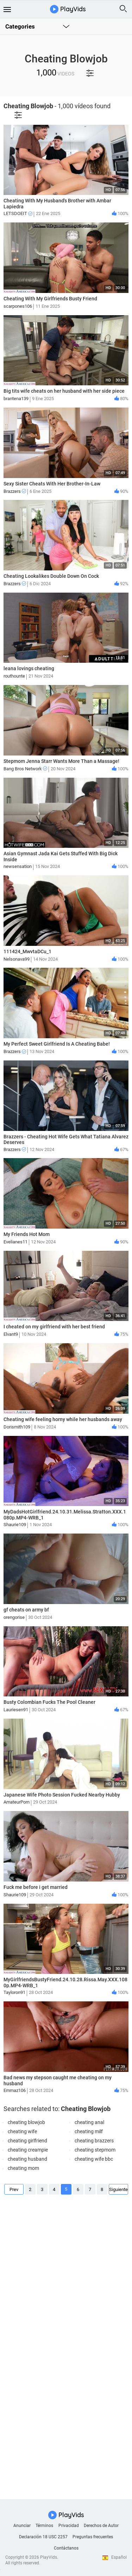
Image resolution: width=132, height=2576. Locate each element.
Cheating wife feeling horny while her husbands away (63, 1419)
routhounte (14, 676)
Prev (14, 2189)
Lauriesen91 (16, 1709)
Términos (44, 2525)
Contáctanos (66, 2548)
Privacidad (68, 2525)
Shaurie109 (15, 1524)
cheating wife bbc (94, 2159)
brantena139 (16, 398)
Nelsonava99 (17, 959)
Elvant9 (11, 1334)
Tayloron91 (14, 1992)
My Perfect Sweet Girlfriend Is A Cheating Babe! (57, 1044)
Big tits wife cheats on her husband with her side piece (64, 391)
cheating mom (23, 2168)
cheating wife (22, 2131)
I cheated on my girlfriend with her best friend (54, 1326)
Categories (20, 26)
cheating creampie (28, 2150)
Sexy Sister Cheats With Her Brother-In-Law (52, 484)
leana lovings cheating (29, 668)
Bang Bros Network (25, 768)
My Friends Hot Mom (27, 1234)
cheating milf (89, 2131)
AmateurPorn (17, 1802)
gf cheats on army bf (26, 1610)
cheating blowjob (26, 2122)
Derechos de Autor (101, 2525)
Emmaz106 (15, 2090)
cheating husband (27, 2159)
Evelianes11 (15, 1241)
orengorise (14, 1617)
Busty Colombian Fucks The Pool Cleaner (49, 1702)
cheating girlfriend (27, 2140)
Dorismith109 (17, 1427)
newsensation (18, 866)
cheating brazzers (94, 2140)
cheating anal (89, 2122)
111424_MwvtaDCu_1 (27, 951)
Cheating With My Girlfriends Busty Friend (50, 298)
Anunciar (22, 2525)
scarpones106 (18, 306)
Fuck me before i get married (36, 1887)
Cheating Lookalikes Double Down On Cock (51, 576)
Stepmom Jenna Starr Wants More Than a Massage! (61, 761)
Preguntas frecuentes (93, 2536)
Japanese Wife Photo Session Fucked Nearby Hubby (62, 1795)
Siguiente (118, 2189)
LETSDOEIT (18, 213)
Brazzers (15, 491)
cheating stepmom (95, 2150)
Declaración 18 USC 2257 (43, 2536)
